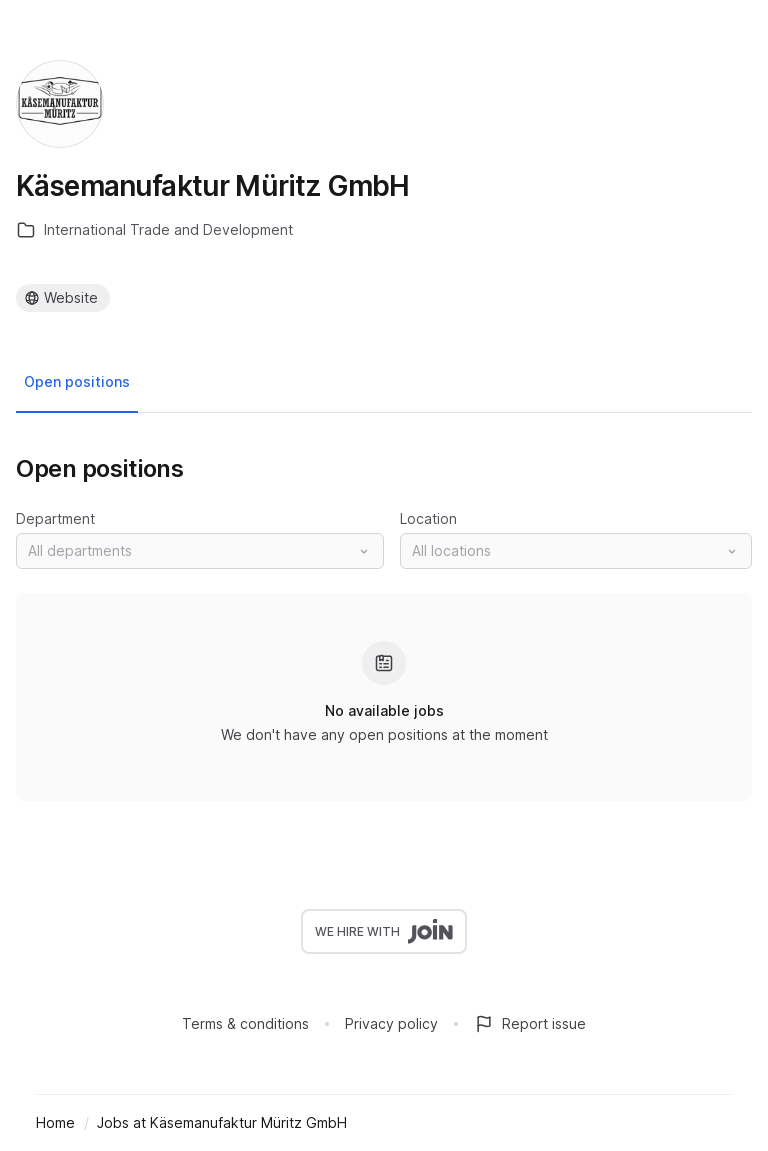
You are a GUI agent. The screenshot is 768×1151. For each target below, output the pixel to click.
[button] (200, 551)
